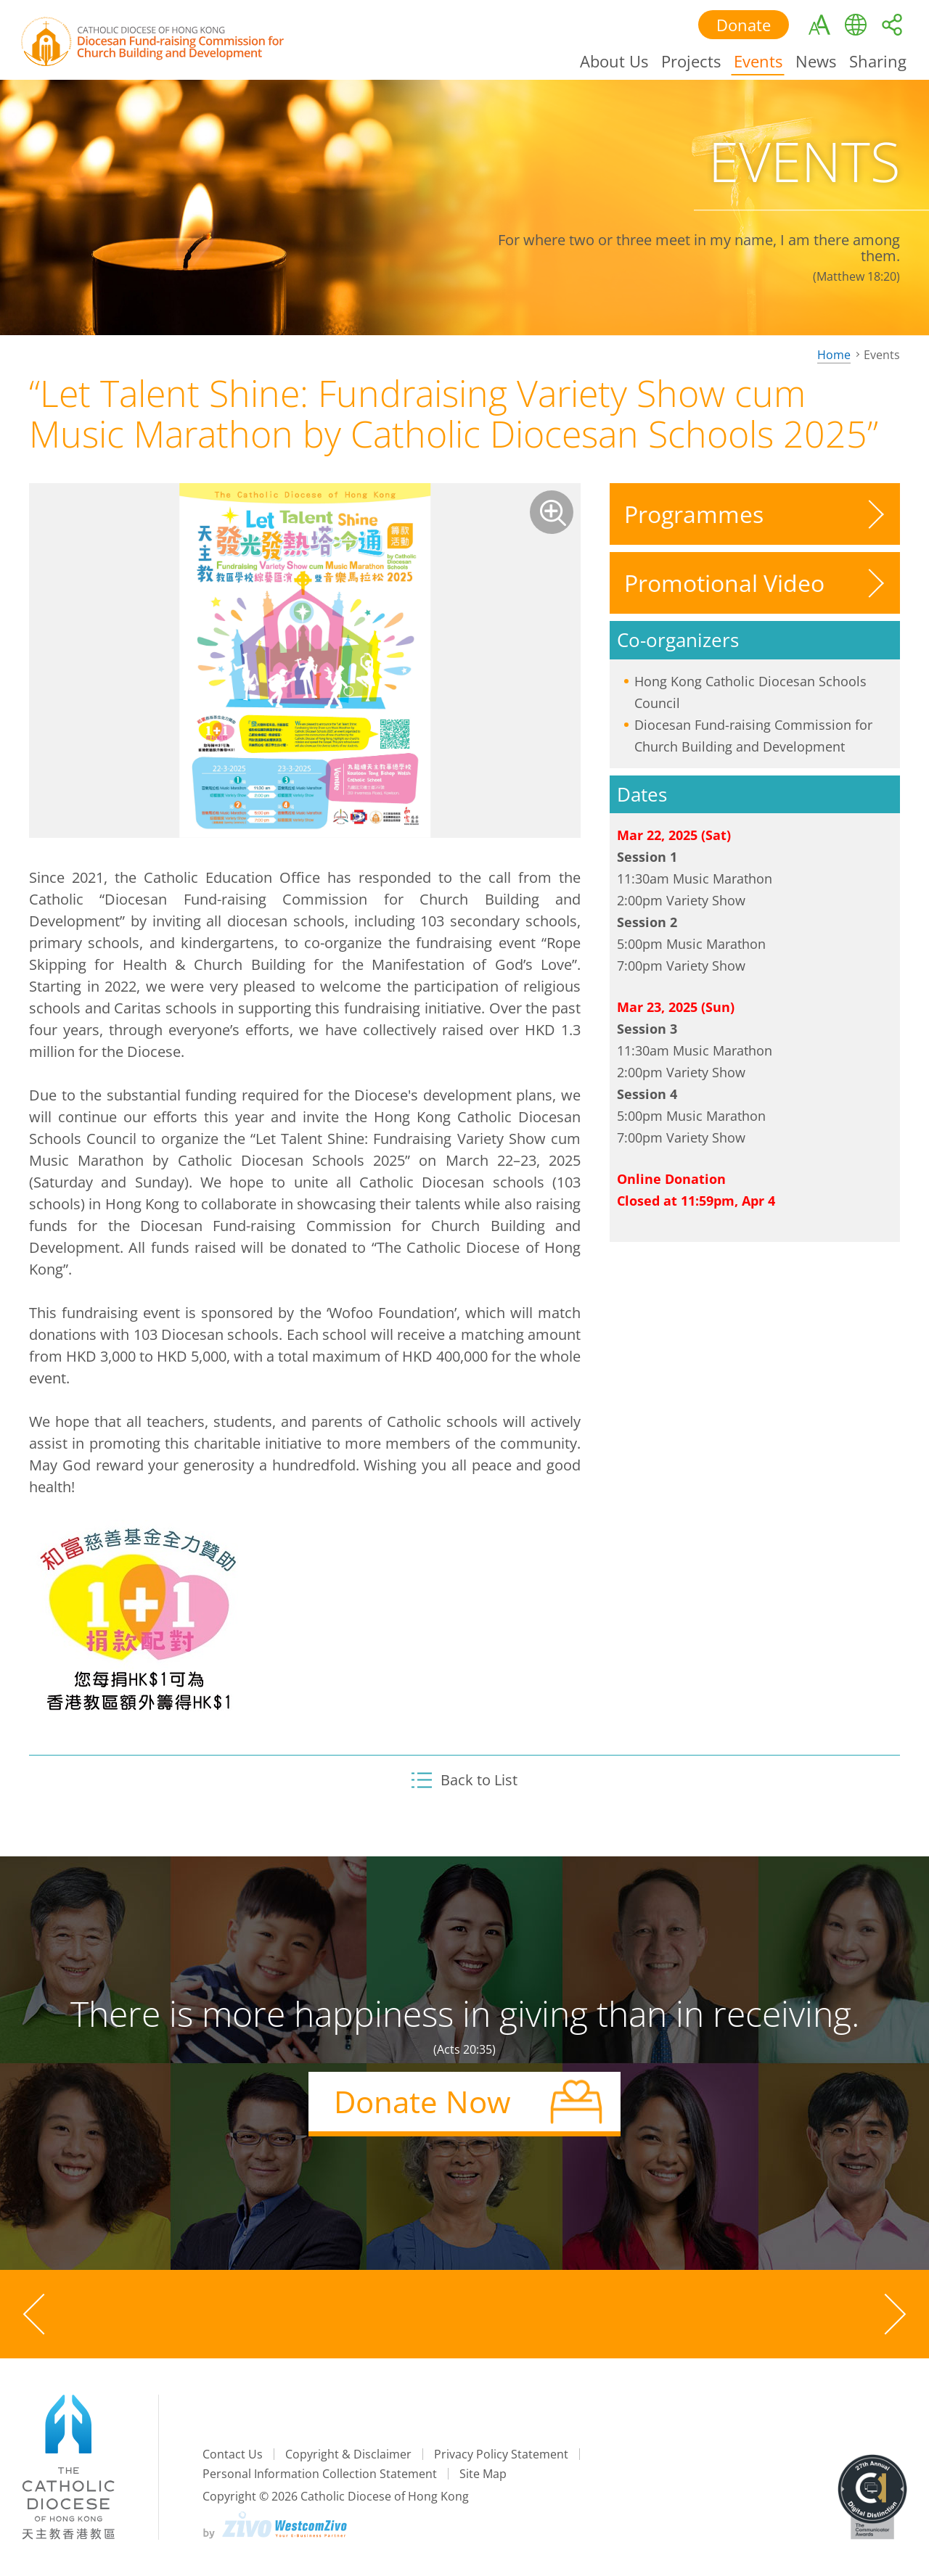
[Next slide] (892, 2314)
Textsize (817, 24)
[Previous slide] (36, 2314)
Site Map (483, 2474)
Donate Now (422, 2101)
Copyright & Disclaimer (348, 2454)
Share (890, 24)
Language (854, 24)
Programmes (694, 514)
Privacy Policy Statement (501, 2454)
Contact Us (232, 2454)
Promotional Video (724, 582)
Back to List (464, 1780)
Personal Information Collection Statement (319, 2474)
